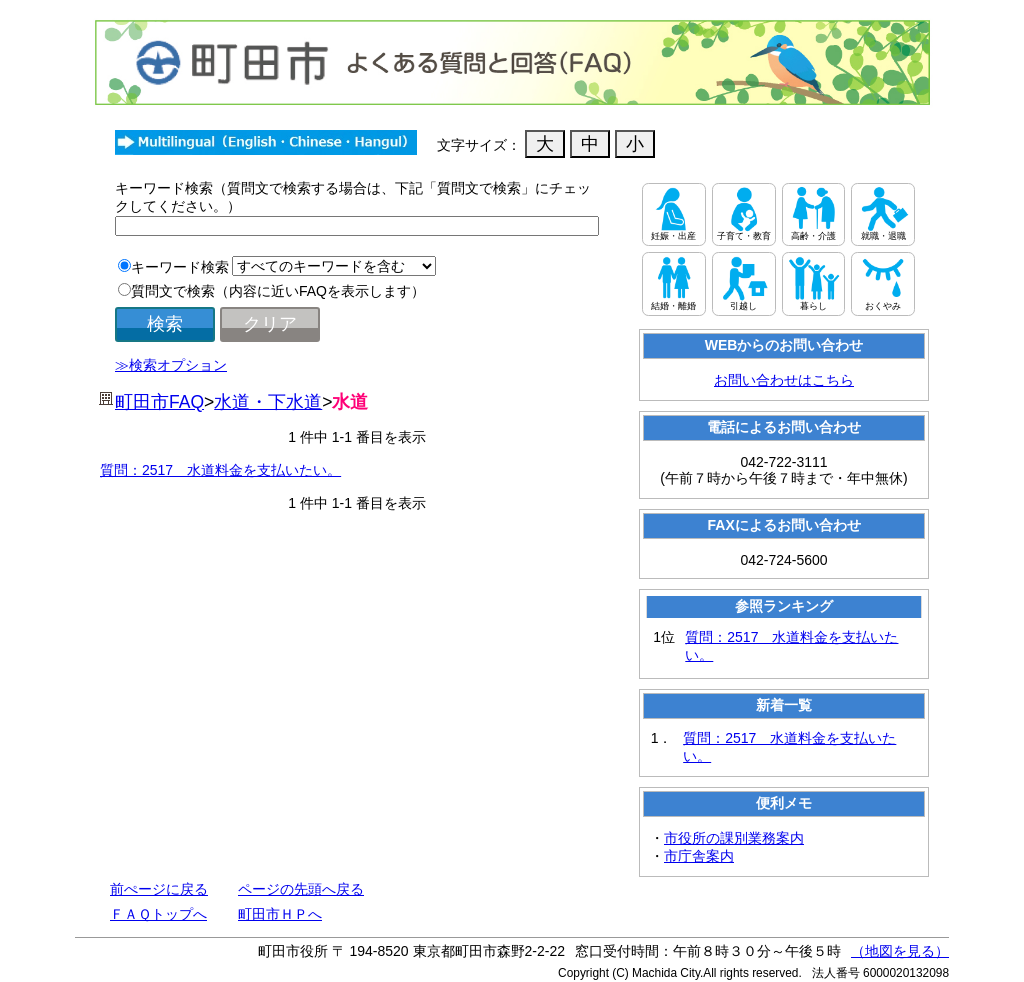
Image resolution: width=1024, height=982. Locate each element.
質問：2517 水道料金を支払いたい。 (220, 470)
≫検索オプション (171, 365)
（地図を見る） (900, 951)
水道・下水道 (268, 402)
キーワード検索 (180, 267)
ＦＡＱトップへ (158, 914)
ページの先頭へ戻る (301, 889)
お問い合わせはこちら (784, 380)
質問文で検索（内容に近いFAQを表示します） (278, 291)
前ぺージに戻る (159, 889)
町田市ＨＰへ (280, 914)
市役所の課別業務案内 (734, 838)
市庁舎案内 (699, 856)
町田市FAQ (159, 402)
